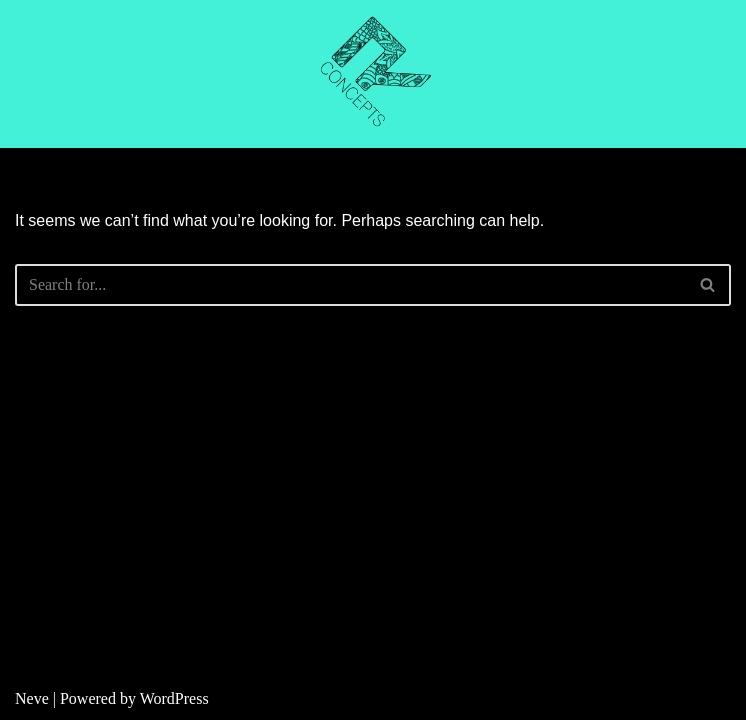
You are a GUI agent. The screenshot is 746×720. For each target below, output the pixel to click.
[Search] (350, 285)
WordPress (174, 698)
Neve (32, 698)
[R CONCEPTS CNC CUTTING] (373, 74)
